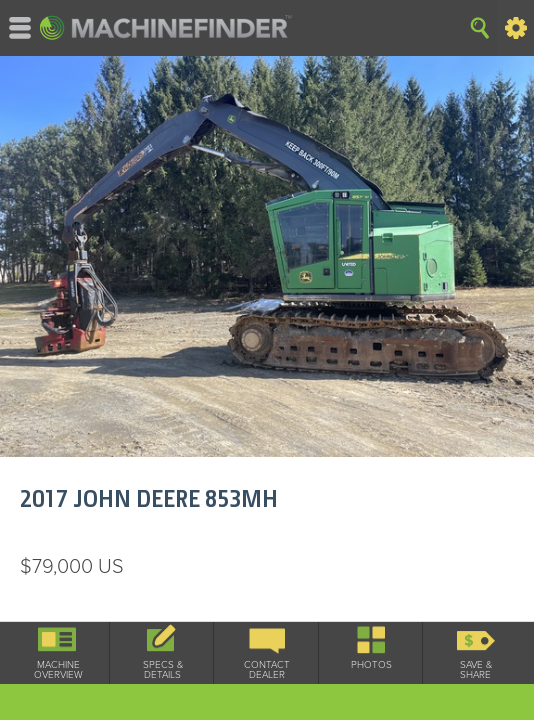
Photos (371, 665)
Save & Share (476, 670)
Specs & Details (163, 670)
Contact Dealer (267, 670)
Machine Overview (58, 670)
